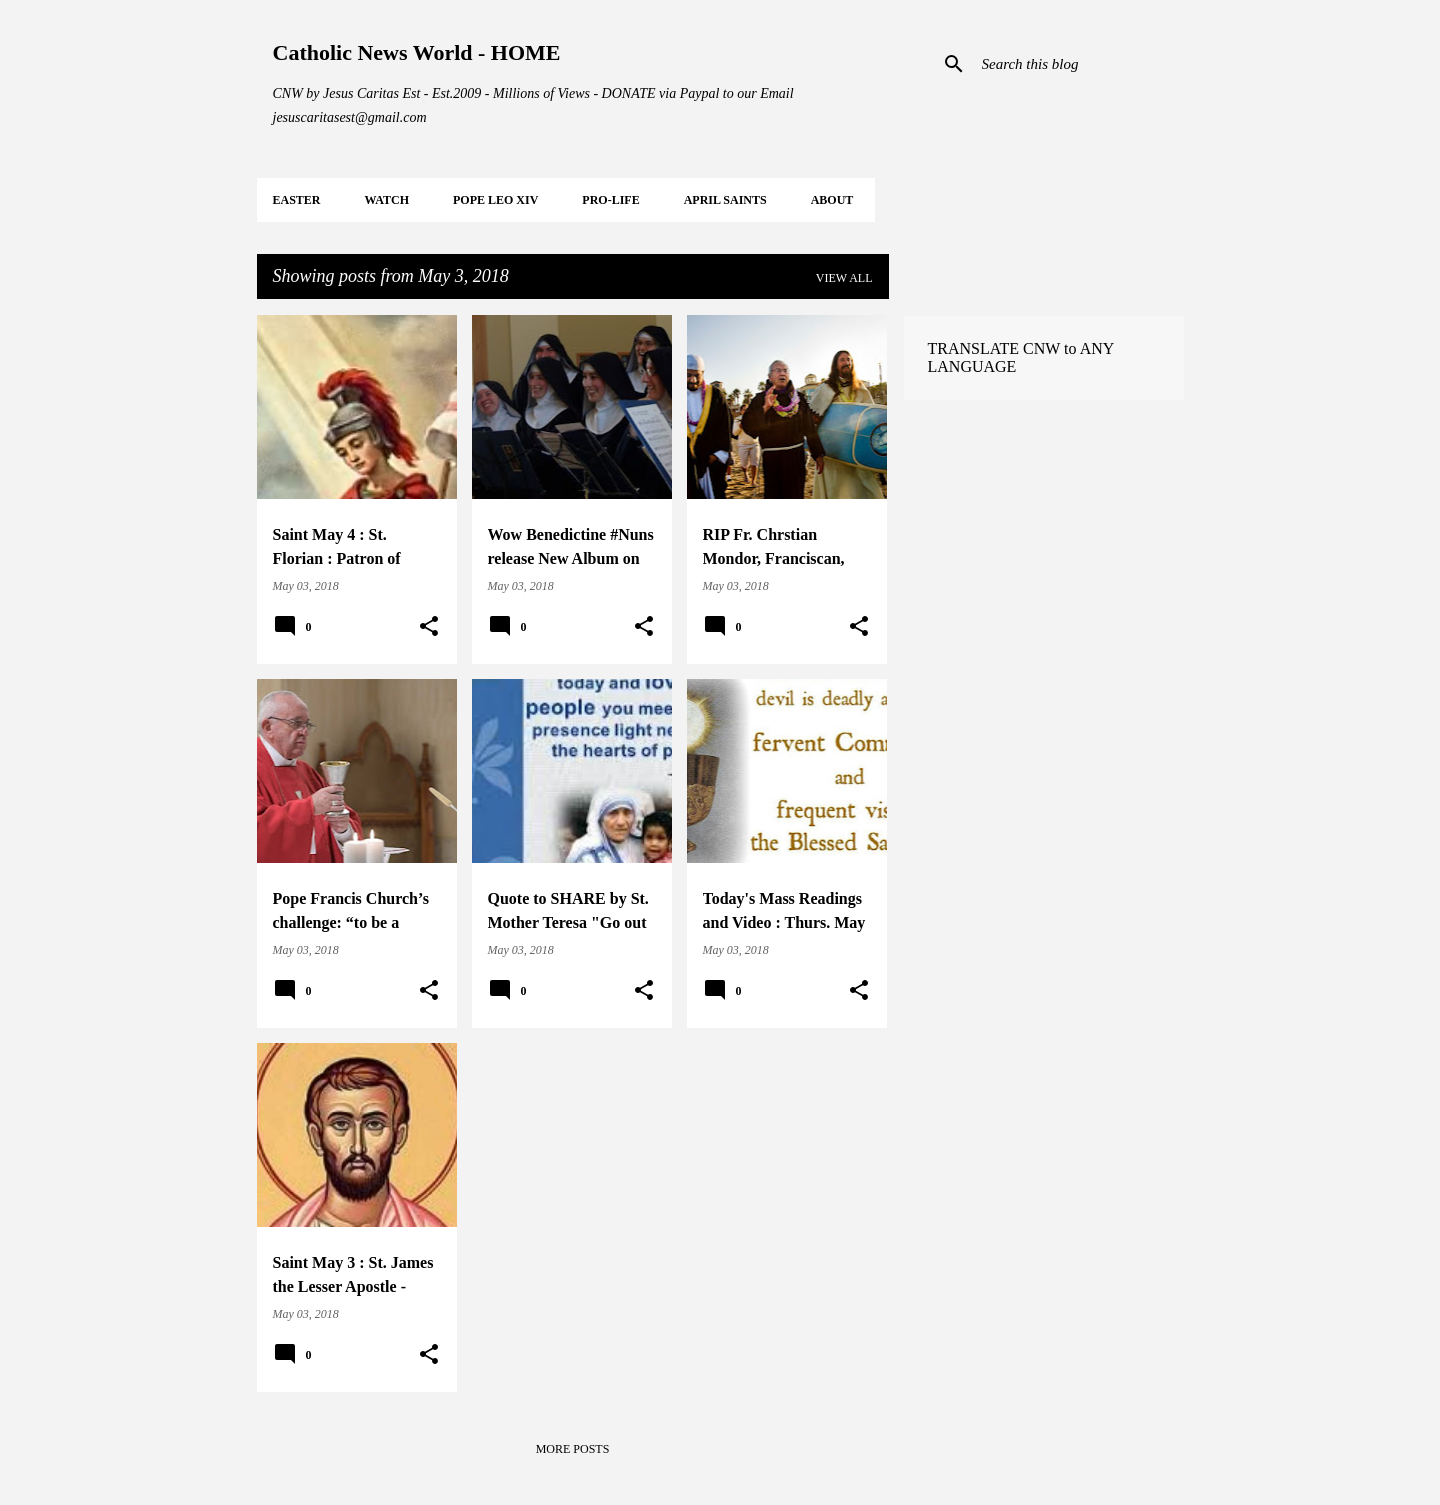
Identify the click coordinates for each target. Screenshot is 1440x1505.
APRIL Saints (725, 200)
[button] (429, 627)
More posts (573, 1449)
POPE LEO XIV (495, 200)
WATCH (387, 200)
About (832, 200)
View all (844, 278)
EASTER (297, 200)
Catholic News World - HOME (417, 52)
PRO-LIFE (610, 200)
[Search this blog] (1079, 64)
